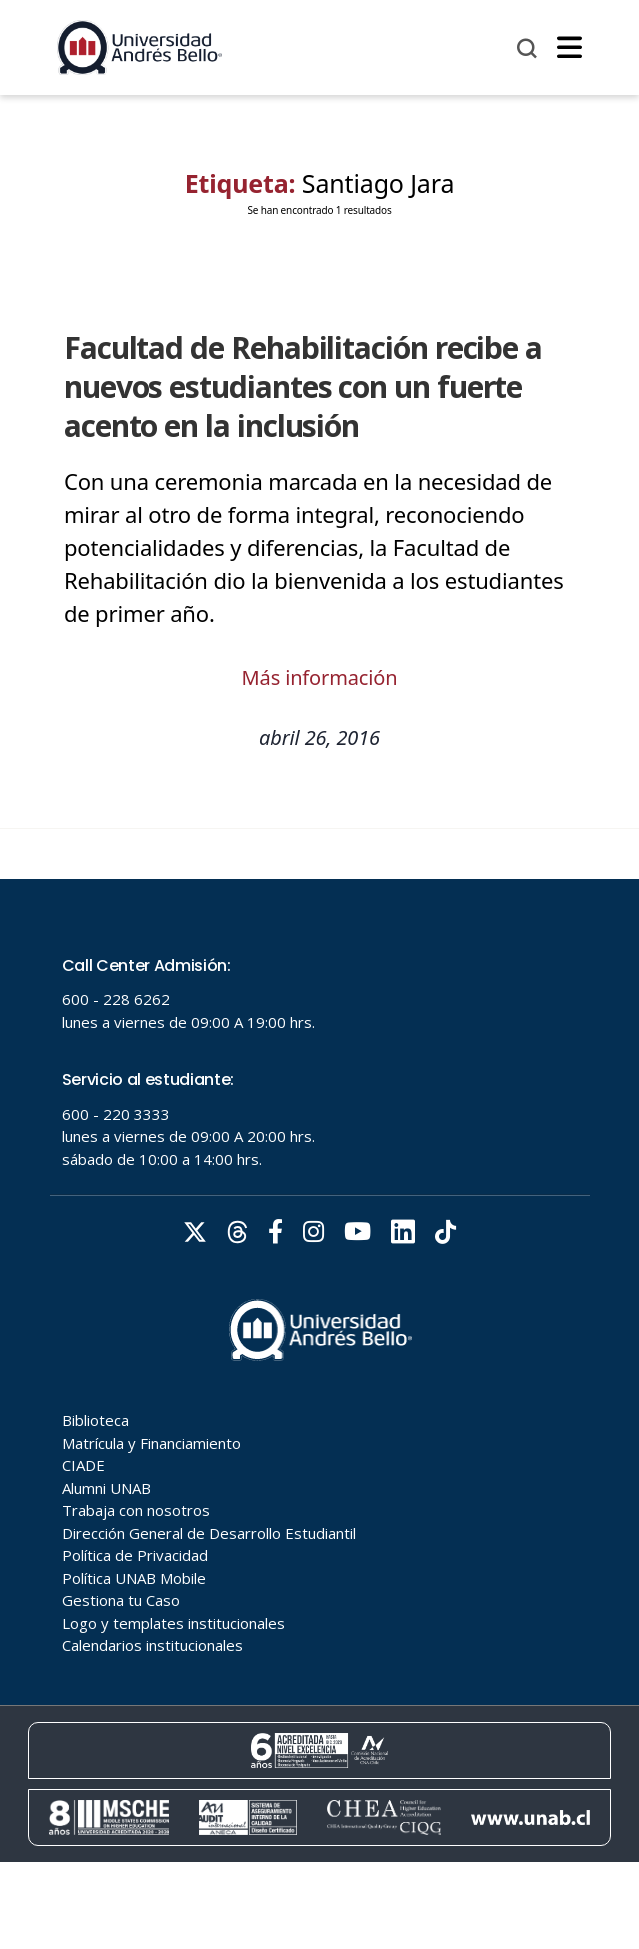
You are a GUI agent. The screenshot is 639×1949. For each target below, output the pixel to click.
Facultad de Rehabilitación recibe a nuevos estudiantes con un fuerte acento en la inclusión (303, 386)
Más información (320, 677)
